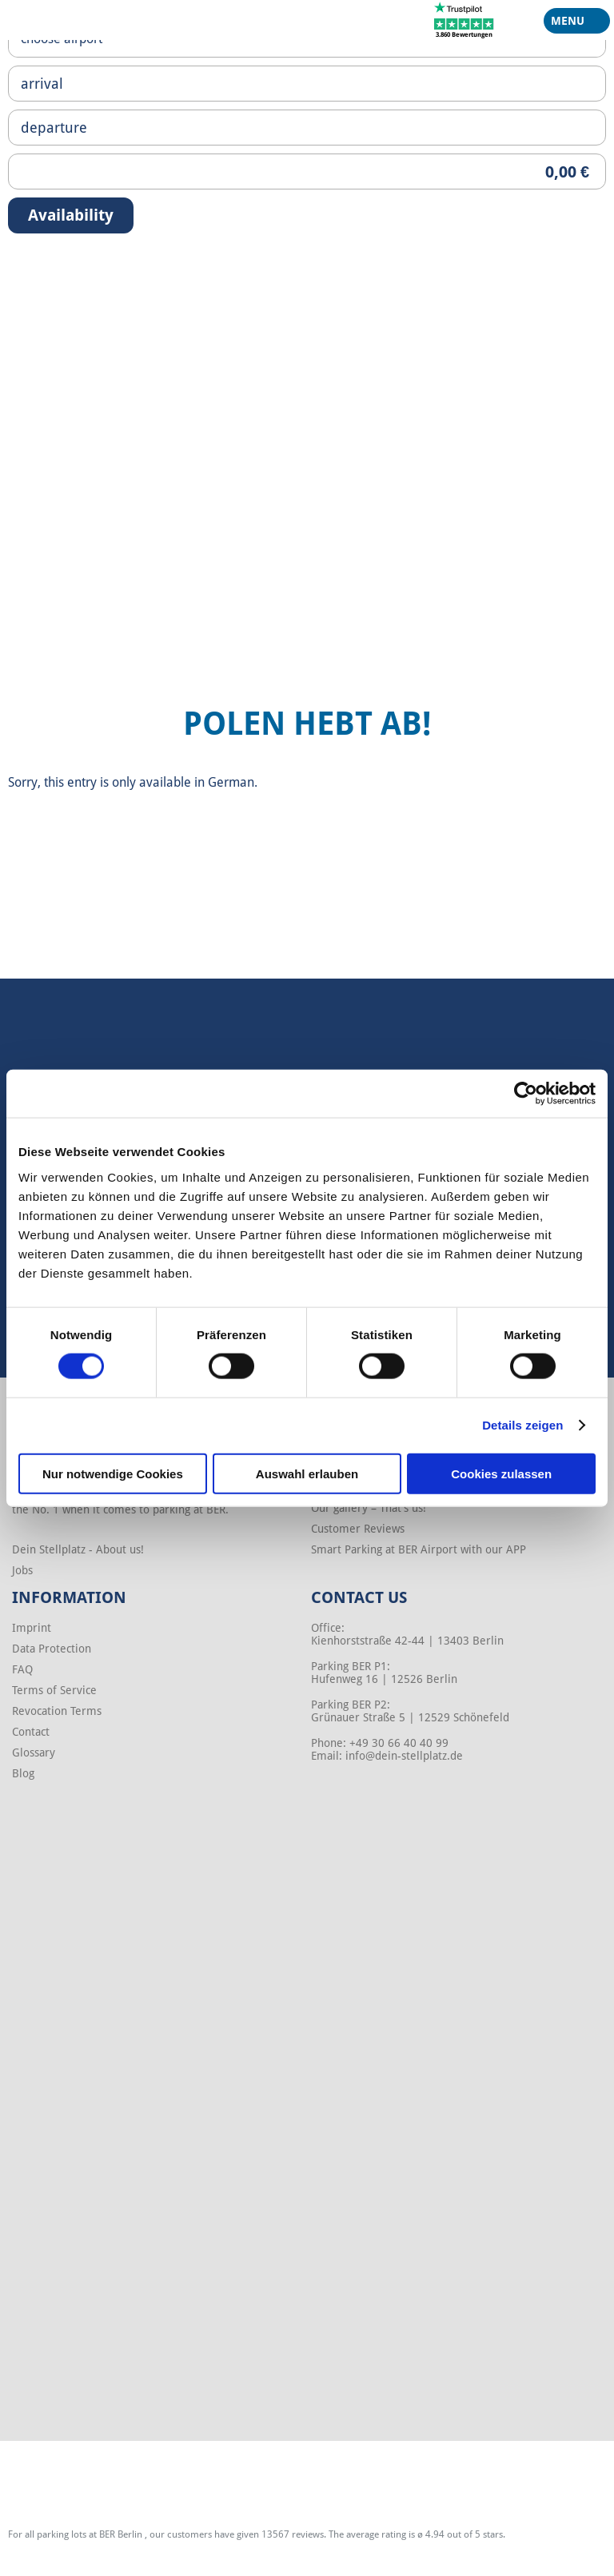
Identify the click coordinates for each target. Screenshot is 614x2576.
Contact (31, 1731)
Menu (571, 24)
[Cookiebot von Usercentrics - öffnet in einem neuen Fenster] (526, 1094)
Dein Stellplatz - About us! (78, 1549)
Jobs (22, 1570)
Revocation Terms (57, 1711)
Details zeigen (522, 1425)
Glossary (33, 1752)
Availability (71, 215)
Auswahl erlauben (307, 1473)
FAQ (22, 1669)
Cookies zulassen (501, 1473)
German (231, 782)
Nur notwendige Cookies (112, 1473)
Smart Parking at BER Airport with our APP (418, 1549)
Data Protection (51, 1648)
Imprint (31, 1627)
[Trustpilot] (464, 19)
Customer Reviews (358, 1528)
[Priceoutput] (307, 171)
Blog (23, 1773)
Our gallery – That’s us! (368, 1507)
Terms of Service (54, 1690)
